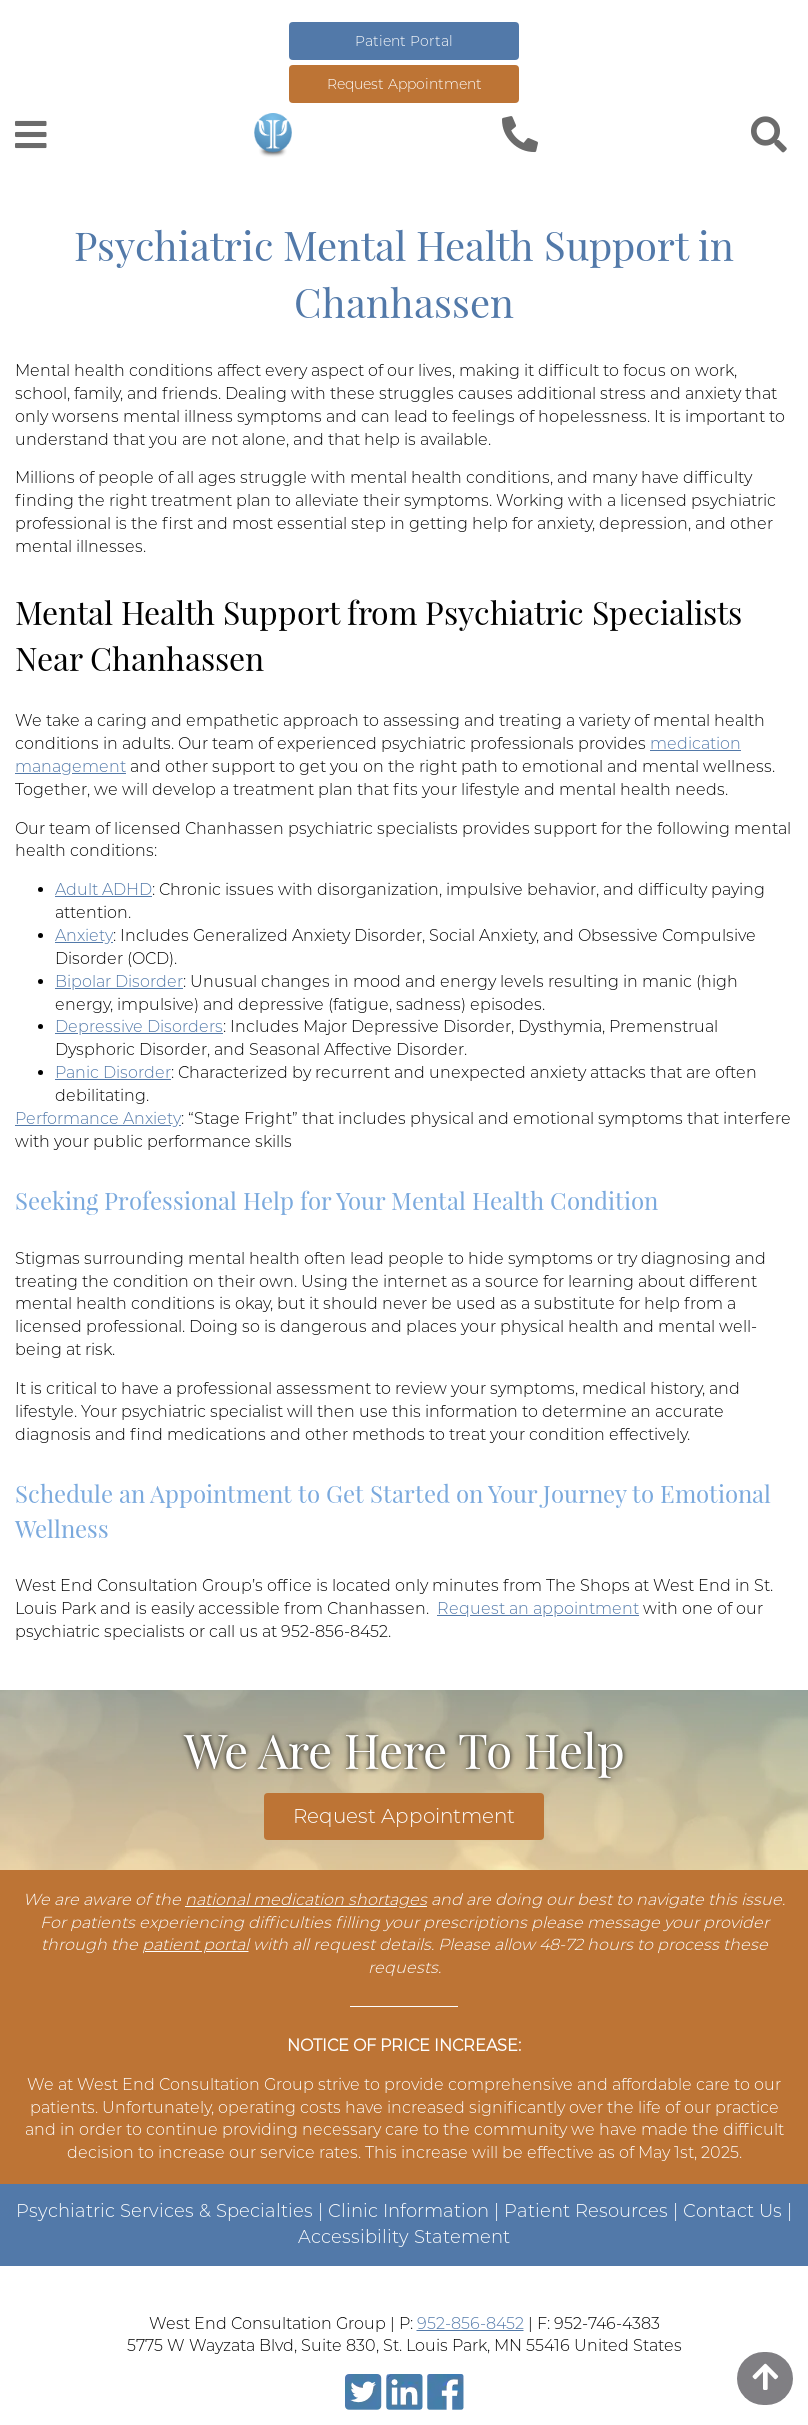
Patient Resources (586, 2211)
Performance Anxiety (98, 1118)
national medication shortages (306, 1899)
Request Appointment (404, 84)
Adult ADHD (103, 889)
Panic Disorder (113, 1072)
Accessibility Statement (404, 2237)
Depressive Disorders (139, 1026)
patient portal (195, 1944)
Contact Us (732, 2211)
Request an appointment (538, 1608)
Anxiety (84, 935)
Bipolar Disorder (119, 981)
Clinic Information (408, 2211)
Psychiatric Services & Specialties (164, 2211)
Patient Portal (404, 41)
